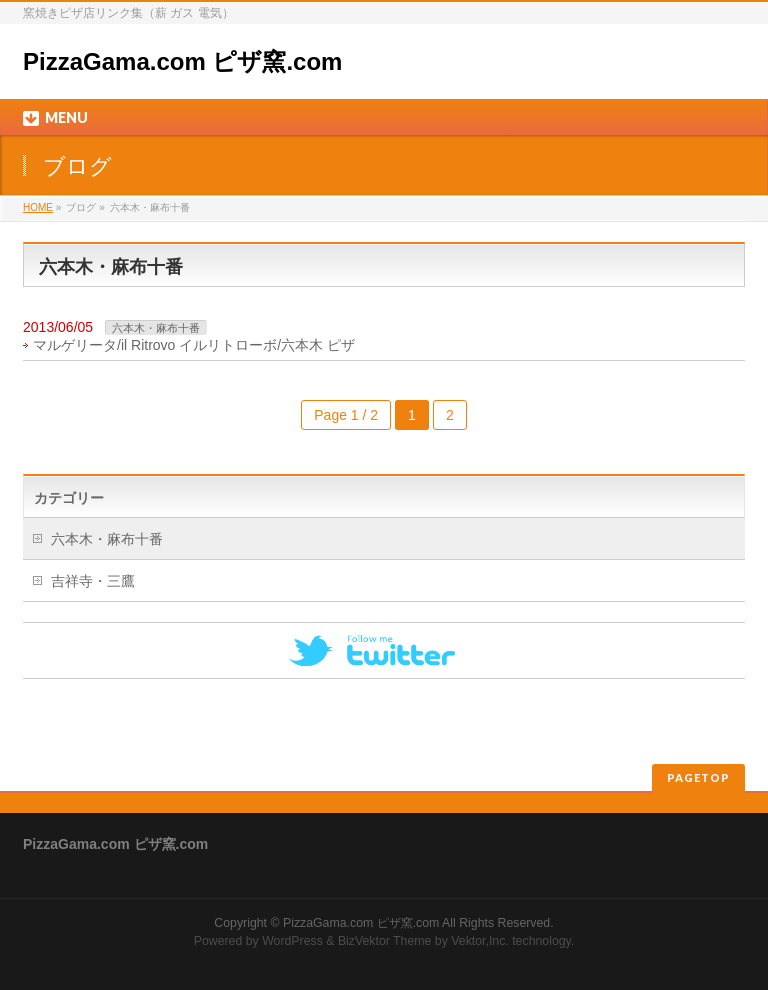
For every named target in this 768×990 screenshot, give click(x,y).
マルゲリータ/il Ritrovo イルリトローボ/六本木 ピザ (194, 345)
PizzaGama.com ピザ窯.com (182, 61)
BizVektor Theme (385, 941)
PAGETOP (698, 777)
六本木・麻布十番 (156, 328)
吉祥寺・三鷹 (93, 581)
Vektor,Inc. (480, 941)
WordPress (292, 941)
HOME (38, 207)
